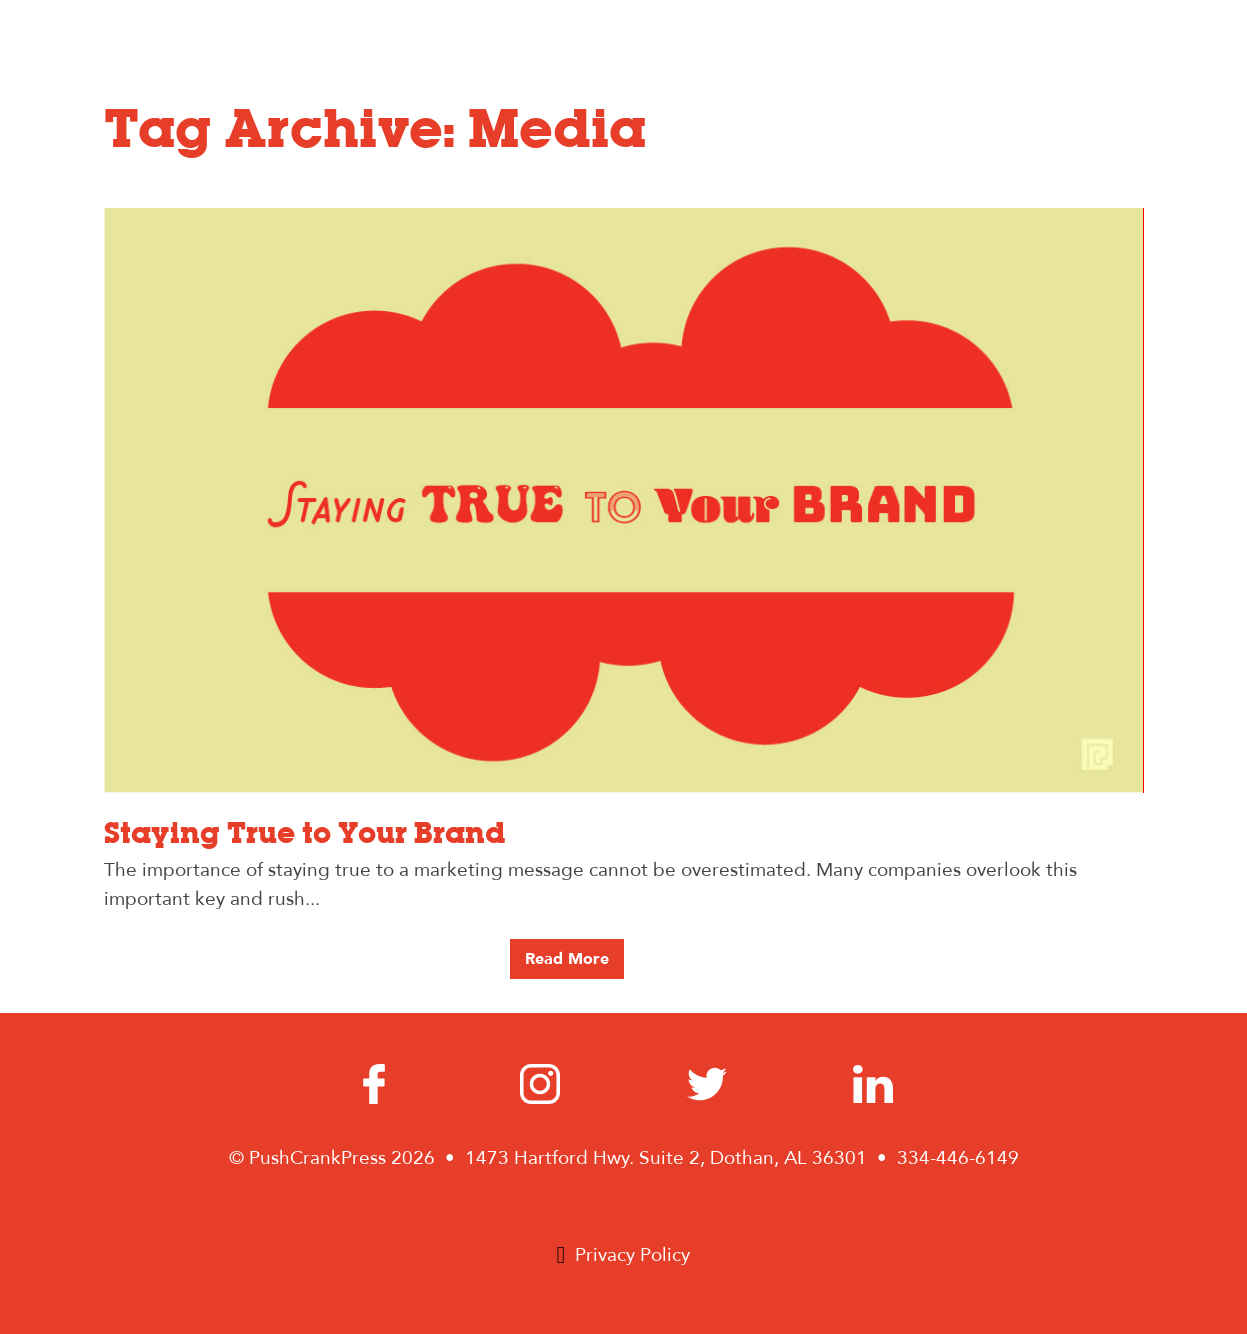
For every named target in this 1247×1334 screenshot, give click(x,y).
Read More (567, 959)
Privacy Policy (632, 1255)
